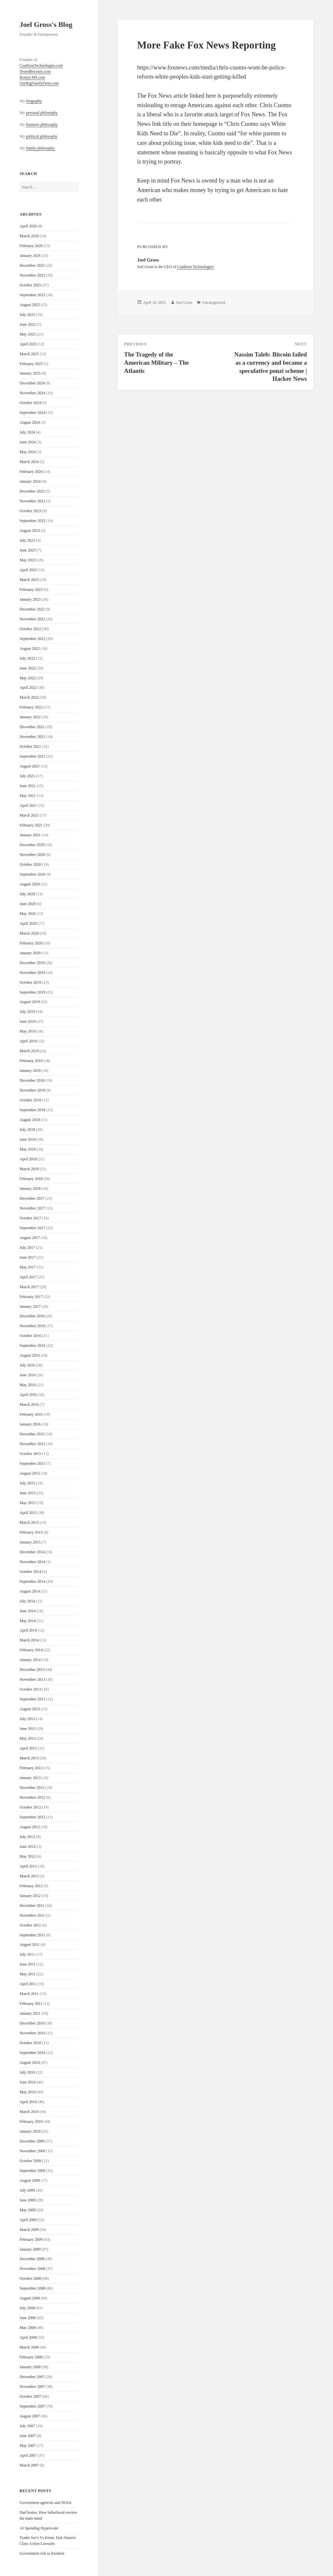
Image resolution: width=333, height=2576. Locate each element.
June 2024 (28, 442)
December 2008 (32, 2258)
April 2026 (28, 226)
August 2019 (30, 1001)
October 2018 (30, 1100)
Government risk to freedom (42, 2553)
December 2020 (32, 845)
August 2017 (30, 1237)
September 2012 (32, 1817)
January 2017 (30, 1306)
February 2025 (31, 363)
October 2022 (30, 629)
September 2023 (32, 520)
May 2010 (28, 2092)
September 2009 (32, 2170)
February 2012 (31, 1886)
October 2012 (30, 1807)
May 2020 (28, 913)
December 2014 (32, 1552)
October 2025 (30, 285)
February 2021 (31, 825)
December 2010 (32, 2023)
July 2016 (27, 1365)
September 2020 (32, 874)
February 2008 (31, 2357)
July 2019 (27, 1011)
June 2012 (28, 1846)
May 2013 (28, 1738)
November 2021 (32, 736)
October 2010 (30, 2043)
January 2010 (30, 2131)
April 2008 (28, 2337)
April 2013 (28, 1748)
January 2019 (30, 1070)
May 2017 (28, 1267)
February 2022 (31, 707)
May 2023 (28, 560)
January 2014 (30, 1659)
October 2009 (30, 2161)
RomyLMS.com (32, 77)
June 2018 (28, 1139)
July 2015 (27, 1483)
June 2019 (28, 1021)
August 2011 (30, 1944)
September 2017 (32, 1228)
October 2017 (30, 1218)
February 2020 (31, 943)
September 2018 (32, 1110)
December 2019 (32, 962)
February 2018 (31, 1178)
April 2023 (28, 570)
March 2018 (29, 1169)
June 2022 (28, 668)
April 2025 (28, 344)
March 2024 (29, 461)
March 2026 (29, 236)
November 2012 (32, 1797)
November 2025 (32, 275)
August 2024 (30, 422)
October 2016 (30, 1335)
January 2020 (30, 953)
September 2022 (32, 638)
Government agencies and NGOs (45, 2502)
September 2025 (32, 295)
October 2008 (30, 2278)
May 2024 (28, 452)
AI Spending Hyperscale (39, 2528)
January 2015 (30, 1542)
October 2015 (30, 1453)
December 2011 (32, 1905)
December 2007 (32, 2376)
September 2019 (32, 992)
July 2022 (27, 658)
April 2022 (28, 687)
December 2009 (32, 2141)
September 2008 (32, 2288)
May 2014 (28, 1620)
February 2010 (31, 2121)
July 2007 (27, 2426)
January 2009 (30, 2249)
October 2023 (30, 511)
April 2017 (28, 1277)
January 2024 (30, 481)
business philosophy (42, 124)
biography (34, 101)
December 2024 (32, 383)
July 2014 (27, 1601)
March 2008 (29, 2347)
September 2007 (32, 2406)
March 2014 (29, 1640)
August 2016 (30, 1355)
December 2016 (32, 1316)
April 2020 (28, 923)
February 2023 (31, 589)
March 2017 (29, 1287)
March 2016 (29, 1404)
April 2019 (28, 1041)
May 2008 (28, 2327)
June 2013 (28, 1728)
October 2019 (30, 982)
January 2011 (30, 2013)
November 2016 (32, 1326)
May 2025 (28, 334)
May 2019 (28, 1031)
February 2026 (31, 245)
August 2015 (30, 1473)
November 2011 (32, 1915)
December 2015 (32, 1434)
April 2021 (28, 805)
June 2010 (28, 2082)
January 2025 (30, 373)
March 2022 (29, 697)
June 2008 (28, 2317)
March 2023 (29, 579)
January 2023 (30, 599)
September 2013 (32, 1699)
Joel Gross (184, 302)
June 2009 (28, 2200)
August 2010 (30, 2062)
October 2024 (30, 402)
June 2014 (28, 1611)
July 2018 (27, 1129)
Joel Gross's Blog (46, 24)
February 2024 (31, 471)
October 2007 (30, 2396)
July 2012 (27, 1836)
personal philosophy (42, 112)
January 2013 (30, 1777)
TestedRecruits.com (35, 71)
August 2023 (30, 530)
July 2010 (27, 2072)
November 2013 (32, 1679)
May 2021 (28, 795)
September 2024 (32, 412)
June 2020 (28, 903)
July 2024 (27, 432)
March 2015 (29, 1522)
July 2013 (27, 1718)
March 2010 (29, 2111)
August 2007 (30, 2416)
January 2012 (30, 1895)
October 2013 (30, 1689)
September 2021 (32, 756)
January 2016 (30, 1424)
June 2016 (28, 1375)
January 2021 (30, 835)
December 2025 (32, 265)
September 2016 (32, 1345)
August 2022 (30, 648)
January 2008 (30, 2367)
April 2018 (28, 1159)
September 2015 (32, 1463)
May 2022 (28, 678)
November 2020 (32, 854)
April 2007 (28, 2455)
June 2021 (28, 786)
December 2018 (32, 1080)
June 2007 (28, 2435)
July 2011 (27, 1954)
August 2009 (30, 2180)
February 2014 (31, 1650)
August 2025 (30, 304)
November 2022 (32, 619)
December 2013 (32, 1669)
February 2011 (31, 2003)
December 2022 (32, 609)
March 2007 (29, 2465)
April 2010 (28, 2102)
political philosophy (41, 136)
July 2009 (27, 2190)
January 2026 (30, 255)
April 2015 (28, 1512)
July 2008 (27, 2308)
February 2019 (31, 1060)
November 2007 (32, 2386)
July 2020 (27, 894)
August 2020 (30, 884)
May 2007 (28, 2445)
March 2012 (29, 1876)
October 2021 (30, 746)
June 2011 (28, 1964)
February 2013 (31, 1768)
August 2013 (30, 1709)
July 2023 (27, 540)
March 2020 (29, 933)
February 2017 (31, 1296)
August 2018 (30, 1119)
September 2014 (32, 1581)
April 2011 (28, 1984)
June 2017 (28, 1257)
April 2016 (28, 1394)
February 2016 (31, 1414)
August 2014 (30, 1591)
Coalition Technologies (195, 266)
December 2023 (32, 491)
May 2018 (28, 1149)
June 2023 (28, 550)
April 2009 (28, 2220)
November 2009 (32, 2151)
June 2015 (28, 1493)
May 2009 (28, 2210)
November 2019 (32, 972)
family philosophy (40, 148)
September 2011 (32, 1935)
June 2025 (28, 324)
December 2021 (32, 727)
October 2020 (30, 864)
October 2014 (30, 1571)
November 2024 (32, 393)
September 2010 (32, 2052)
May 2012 (28, 1856)
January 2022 (30, 717)
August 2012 (30, 1827)
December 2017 (32, 1198)
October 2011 (30, 1925)
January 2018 (30, 1188)
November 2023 (32, 501)
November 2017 (32, 1208)
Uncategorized (213, 302)
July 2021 (27, 776)
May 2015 (28, 1503)
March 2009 (29, 2229)
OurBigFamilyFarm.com (39, 83)
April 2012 (28, 1866)
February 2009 (31, 2239)
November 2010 (32, 2033)
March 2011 (29, 1993)
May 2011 (28, 1974)
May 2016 (28, 1385)
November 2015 (32, 1444)
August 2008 (30, 2298)
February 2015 (31, 1532)
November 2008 (32, 2268)
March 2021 (29, 815)
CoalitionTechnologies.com (41, 65)
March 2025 (29, 354)
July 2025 (27, 314)
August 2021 (30, 766)
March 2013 (29, 1758)
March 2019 (29, 1051)
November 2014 (32, 1561)
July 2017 (27, 1247)
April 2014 (28, 1630)
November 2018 (32, 1090)
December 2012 (32, 1787)
